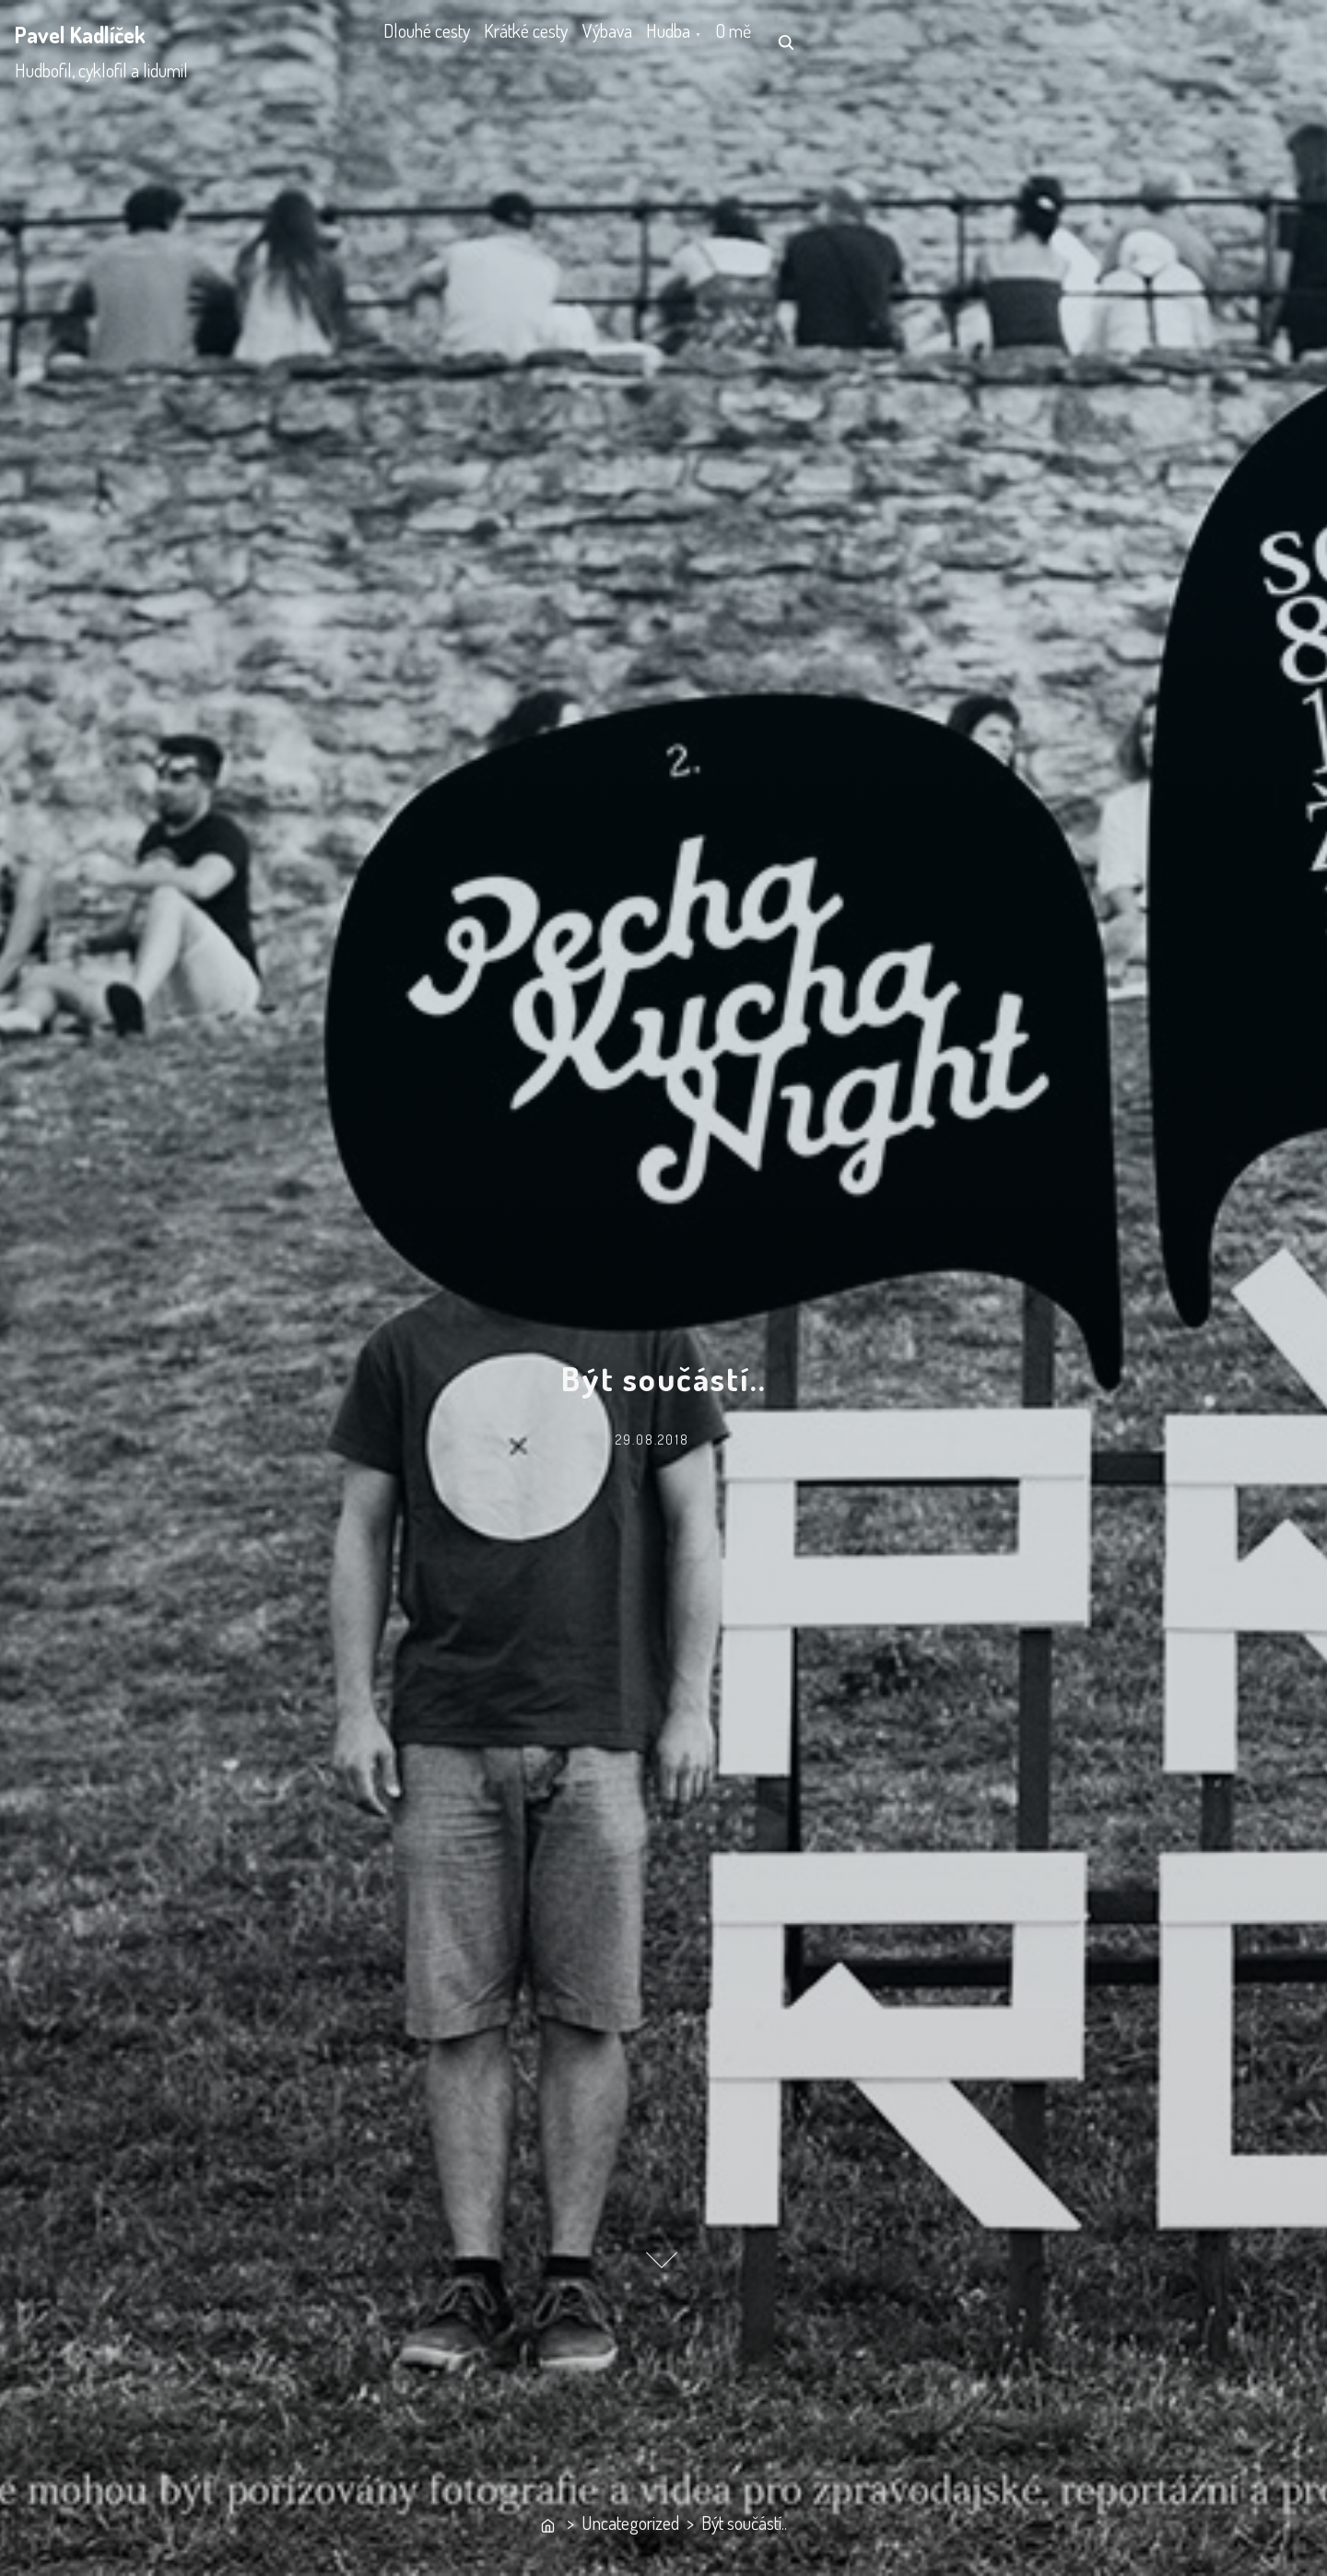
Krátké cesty (560, 41)
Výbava (663, 41)
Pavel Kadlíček (80, 34)
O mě (835, 41)
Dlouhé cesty (437, 41)
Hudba (747, 41)
